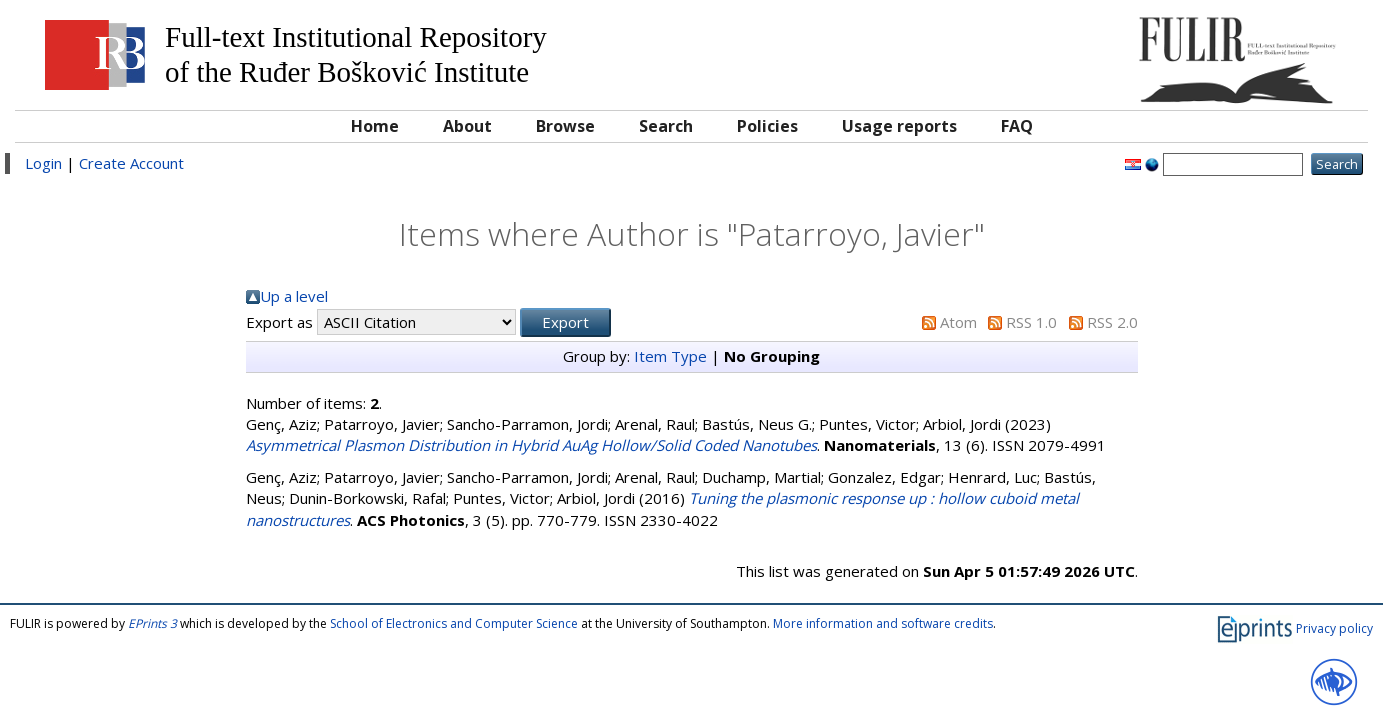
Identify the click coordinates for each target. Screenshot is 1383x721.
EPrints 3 (152, 623)
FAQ (1017, 126)
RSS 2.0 (1112, 322)
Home (375, 126)
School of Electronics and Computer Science (454, 623)
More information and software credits (883, 623)
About (467, 126)
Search (666, 126)
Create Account (131, 163)
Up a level (294, 296)
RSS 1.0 (1031, 322)
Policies (767, 126)
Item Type (670, 356)
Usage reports (899, 126)
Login (43, 163)
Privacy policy (1334, 627)
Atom (958, 322)
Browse (565, 126)
